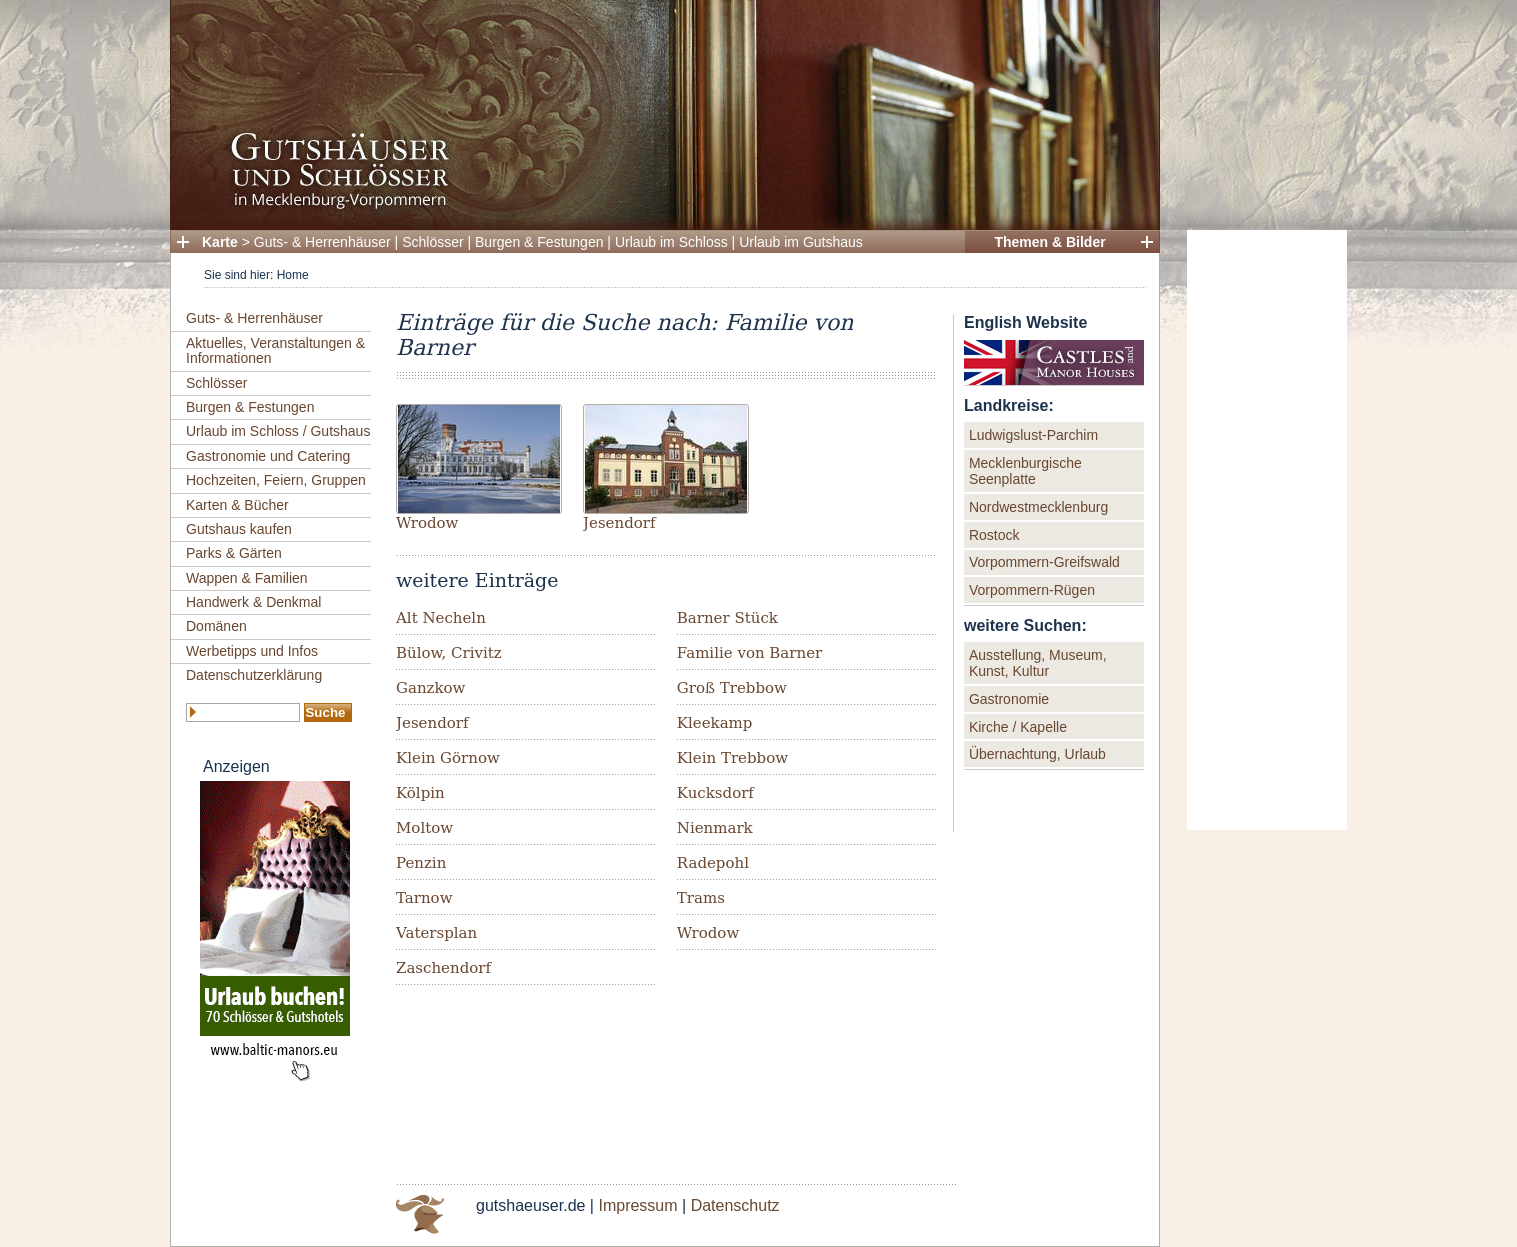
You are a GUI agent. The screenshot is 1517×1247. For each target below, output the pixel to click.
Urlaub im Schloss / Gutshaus (278, 431)
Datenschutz (735, 1205)
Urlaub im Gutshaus (801, 242)
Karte (220, 242)
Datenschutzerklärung (254, 675)
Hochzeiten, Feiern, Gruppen (276, 480)
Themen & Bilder (1049, 242)
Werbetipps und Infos (252, 651)
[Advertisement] (1267, 530)
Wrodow (427, 523)
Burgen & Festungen (539, 242)
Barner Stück (727, 618)
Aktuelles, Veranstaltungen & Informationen (275, 350)
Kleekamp (715, 723)
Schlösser (432, 242)
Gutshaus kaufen (239, 529)
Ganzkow (430, 688)
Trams (701, 898)
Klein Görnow (448, 758)
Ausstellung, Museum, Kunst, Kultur (1038, 663)
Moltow (424, 828)
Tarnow (424, 898)
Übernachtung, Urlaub (1037, 754)
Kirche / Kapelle (1018, 727)
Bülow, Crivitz (449, 653)
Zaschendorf (443, 968)
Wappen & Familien (247, 578)
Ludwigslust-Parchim (1033, 435)
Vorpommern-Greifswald (1044, 562)
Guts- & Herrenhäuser (322, 242)
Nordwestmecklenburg (1038, 507)
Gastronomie (1009, 699)
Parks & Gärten (234, 553)
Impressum (637, 1205)
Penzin (421, 863)
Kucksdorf (715, 793)
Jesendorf (619, 523)
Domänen (216, 626)
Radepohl (713, 863)
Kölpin (420, 793)
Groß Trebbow (732, 688)
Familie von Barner (749, 653)
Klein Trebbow (732, 758)
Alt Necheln (441, 618)
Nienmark (715, 828)
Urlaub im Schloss (671, 242)
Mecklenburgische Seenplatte (1025, 471)
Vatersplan (436, 933)
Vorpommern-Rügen (1032, 590)
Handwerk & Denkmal (253, 602)
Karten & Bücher (237, 505)
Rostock (994, 535)
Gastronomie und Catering (268, 456)
